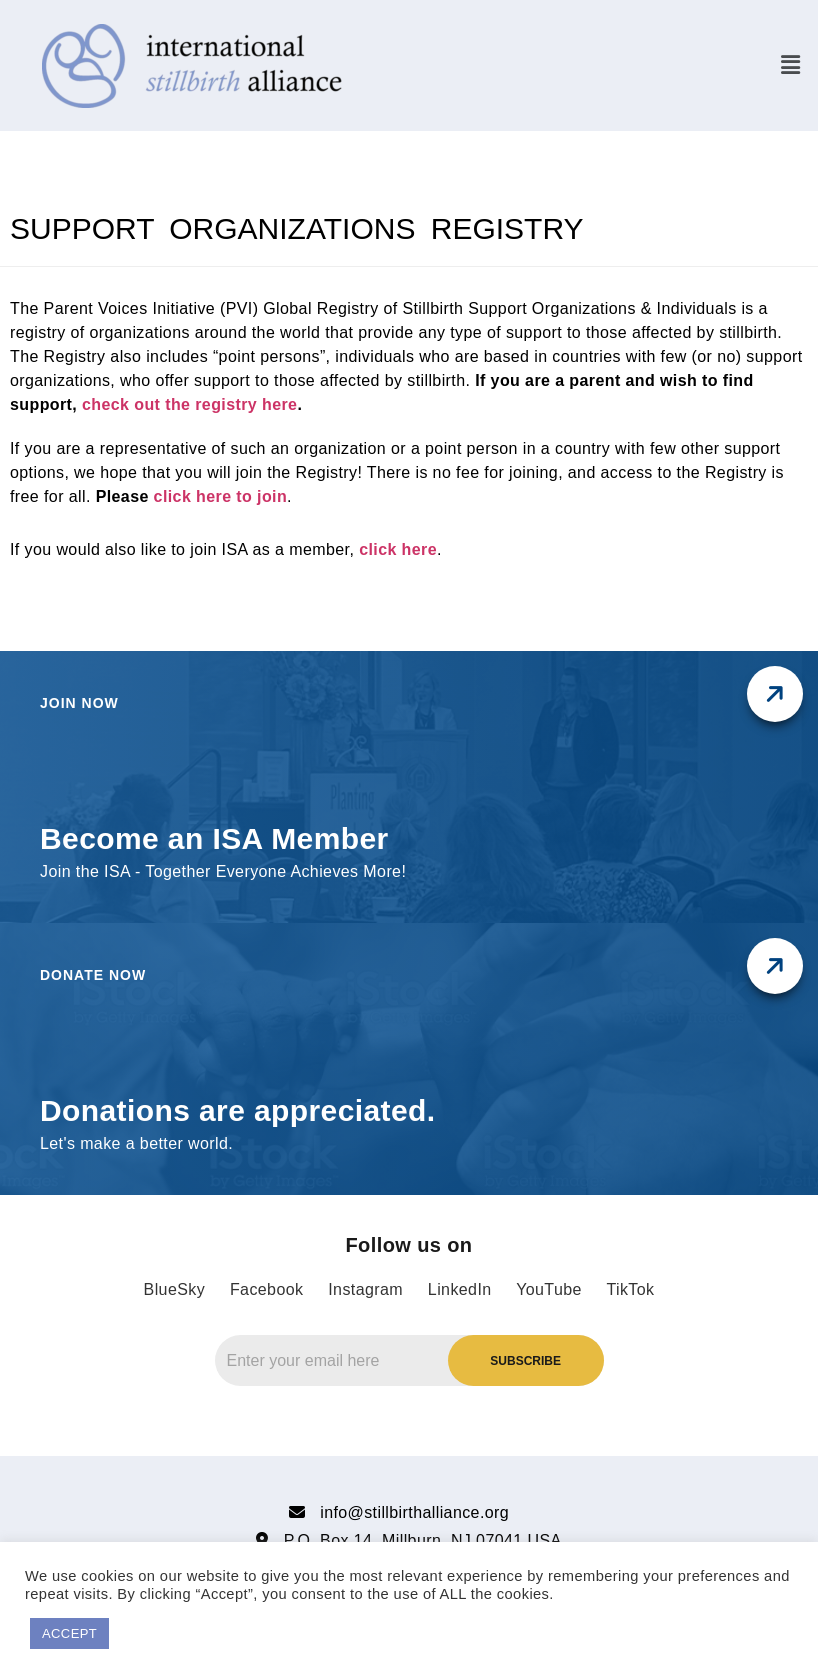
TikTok (630, 1289)
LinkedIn (460, 1289)
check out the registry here (189, 404)
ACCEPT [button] (69, 1633)
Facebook (266, 1289)
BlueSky (175, 1289)
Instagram (365, 1289)
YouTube (549, 1289)
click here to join (220, 496)
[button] (790, 65)
